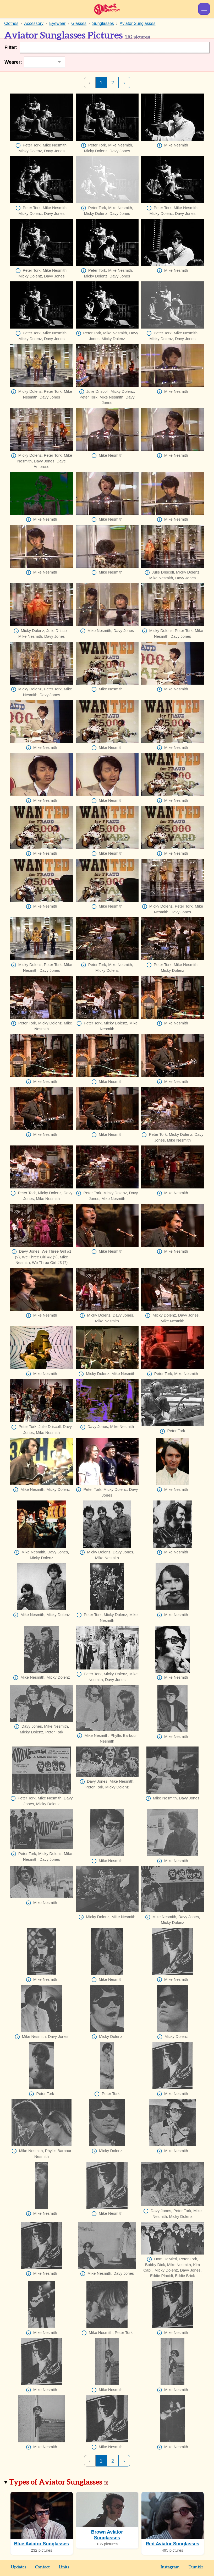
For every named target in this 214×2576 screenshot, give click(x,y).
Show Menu (204, 9)
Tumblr (196, 2567)
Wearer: (13, 62)
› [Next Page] (124, 82)
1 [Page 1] (101, 82)
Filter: (11, 47)
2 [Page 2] (112, 82)
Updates (18, 2567)
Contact (42, 2567)
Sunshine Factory (107, 9)
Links (64, 2567)
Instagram (170, 2567)
